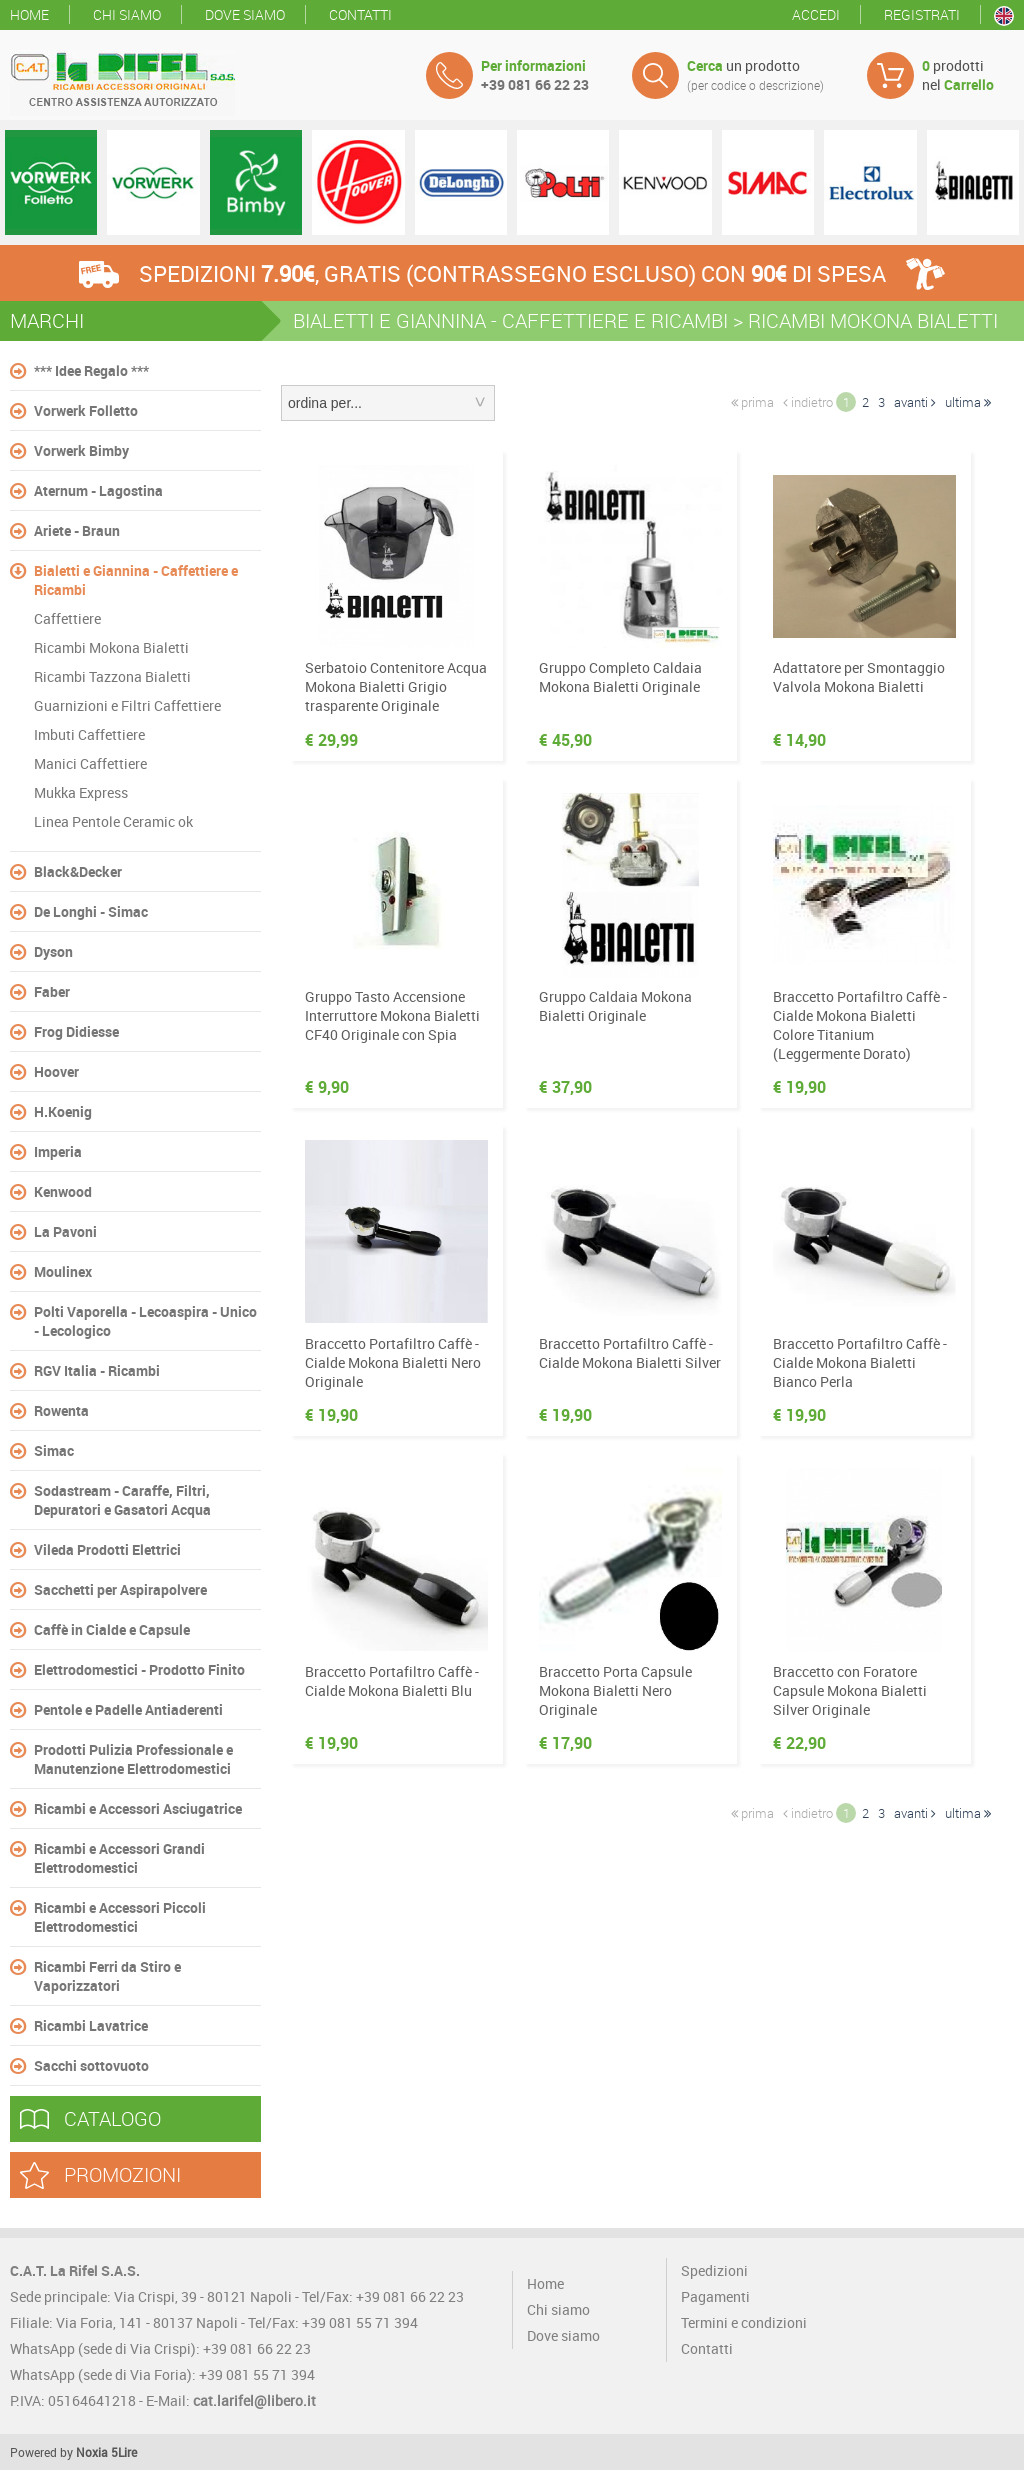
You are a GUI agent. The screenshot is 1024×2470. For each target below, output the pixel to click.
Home (29, 14)
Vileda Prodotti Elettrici (107, 1549)
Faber (52, 991)
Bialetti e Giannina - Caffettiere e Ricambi (136, 580)
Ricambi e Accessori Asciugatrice (138, 1808)
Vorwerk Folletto (86, 410)
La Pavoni (65, 1231)
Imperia (58, 1151)
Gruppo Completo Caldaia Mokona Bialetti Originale (620, 677)
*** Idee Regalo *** (91, 370)
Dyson (53, 951)
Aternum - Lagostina (98, 490)
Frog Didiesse (76, 1031)
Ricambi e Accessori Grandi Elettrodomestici (119, 1858)
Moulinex (63, 1271)
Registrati (922, 14)
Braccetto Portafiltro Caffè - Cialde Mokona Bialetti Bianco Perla (860, 1362)
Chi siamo (127, 14)
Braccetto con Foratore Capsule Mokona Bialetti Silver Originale (850, 1690)
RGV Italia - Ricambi (97, 1370)
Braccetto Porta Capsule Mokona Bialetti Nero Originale (615, 1690)
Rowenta (61, 1410)
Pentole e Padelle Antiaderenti (128, 1709)
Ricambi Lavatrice (91, 2025)
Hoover (56, 1071)
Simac (54, 1450)
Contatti (360, 14)
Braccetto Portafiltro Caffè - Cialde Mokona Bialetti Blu (392, 1681)
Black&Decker (78, 871)
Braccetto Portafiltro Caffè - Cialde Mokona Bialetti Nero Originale (393, 1362)
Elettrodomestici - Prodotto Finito (139, 1669)
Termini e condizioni (744, 2322)
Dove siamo (245, 14)
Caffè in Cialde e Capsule (112, 1629)
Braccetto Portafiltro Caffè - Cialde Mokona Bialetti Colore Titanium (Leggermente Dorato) (860, 1025)
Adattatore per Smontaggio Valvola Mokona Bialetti (859, 677)
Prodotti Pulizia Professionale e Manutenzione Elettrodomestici (133, 1759)
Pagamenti (715, 2296)
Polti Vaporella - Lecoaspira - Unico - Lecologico (145, 1321)
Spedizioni (714, 2270)
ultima (968, 402)
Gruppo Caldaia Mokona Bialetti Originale (615, 1006)
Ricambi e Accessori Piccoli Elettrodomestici (120, 1917)
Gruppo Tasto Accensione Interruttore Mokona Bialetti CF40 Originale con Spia (392, 1015)
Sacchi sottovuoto (91, 2065)
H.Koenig (63, 1111)
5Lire (124, 2452)
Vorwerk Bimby (81, 450)
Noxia (92, 2452)
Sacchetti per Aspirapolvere (120, 1589)
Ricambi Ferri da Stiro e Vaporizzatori (107, 1976)
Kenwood (63, 1191)
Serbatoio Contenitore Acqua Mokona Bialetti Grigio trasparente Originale (396, 686)
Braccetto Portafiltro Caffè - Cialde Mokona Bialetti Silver (630, 1353)
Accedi (816, 14)
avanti (915, 402)
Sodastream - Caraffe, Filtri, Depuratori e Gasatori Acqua (122, 1500)
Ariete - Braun (77, 530)
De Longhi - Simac (91, 911)
